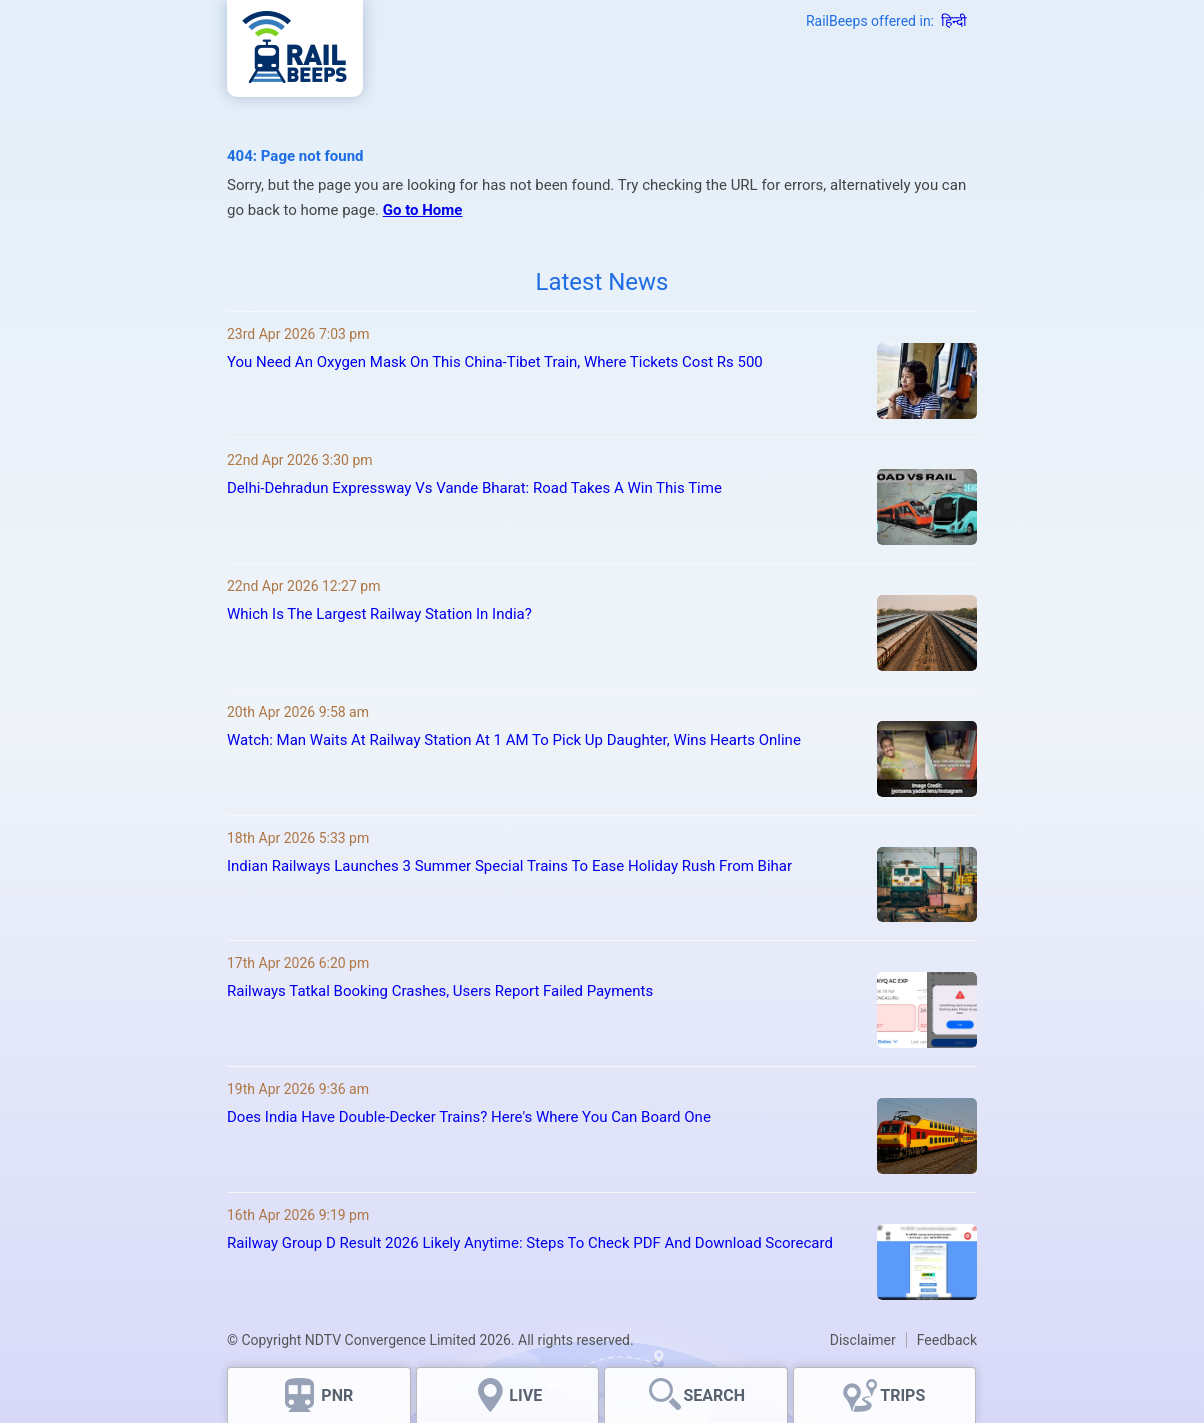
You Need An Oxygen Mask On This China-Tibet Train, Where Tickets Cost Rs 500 (495, 362)
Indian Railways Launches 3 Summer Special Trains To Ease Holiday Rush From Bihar (509, 866)
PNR (337, 1395)
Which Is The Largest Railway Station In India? (379, 614)
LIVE (525, 1395)
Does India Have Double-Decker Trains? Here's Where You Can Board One (469, 1117)
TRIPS (902, 1395)
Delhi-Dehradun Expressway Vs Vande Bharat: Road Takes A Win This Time (474, 488)
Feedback (947, 1340)
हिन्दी (954, 21)
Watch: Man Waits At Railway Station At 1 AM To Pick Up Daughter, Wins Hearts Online (514, 740)
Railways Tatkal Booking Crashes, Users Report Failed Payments (440, 991)
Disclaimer (863, 1340)
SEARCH (714, 1395)
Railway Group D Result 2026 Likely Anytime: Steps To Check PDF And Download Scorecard (530, 1243)
